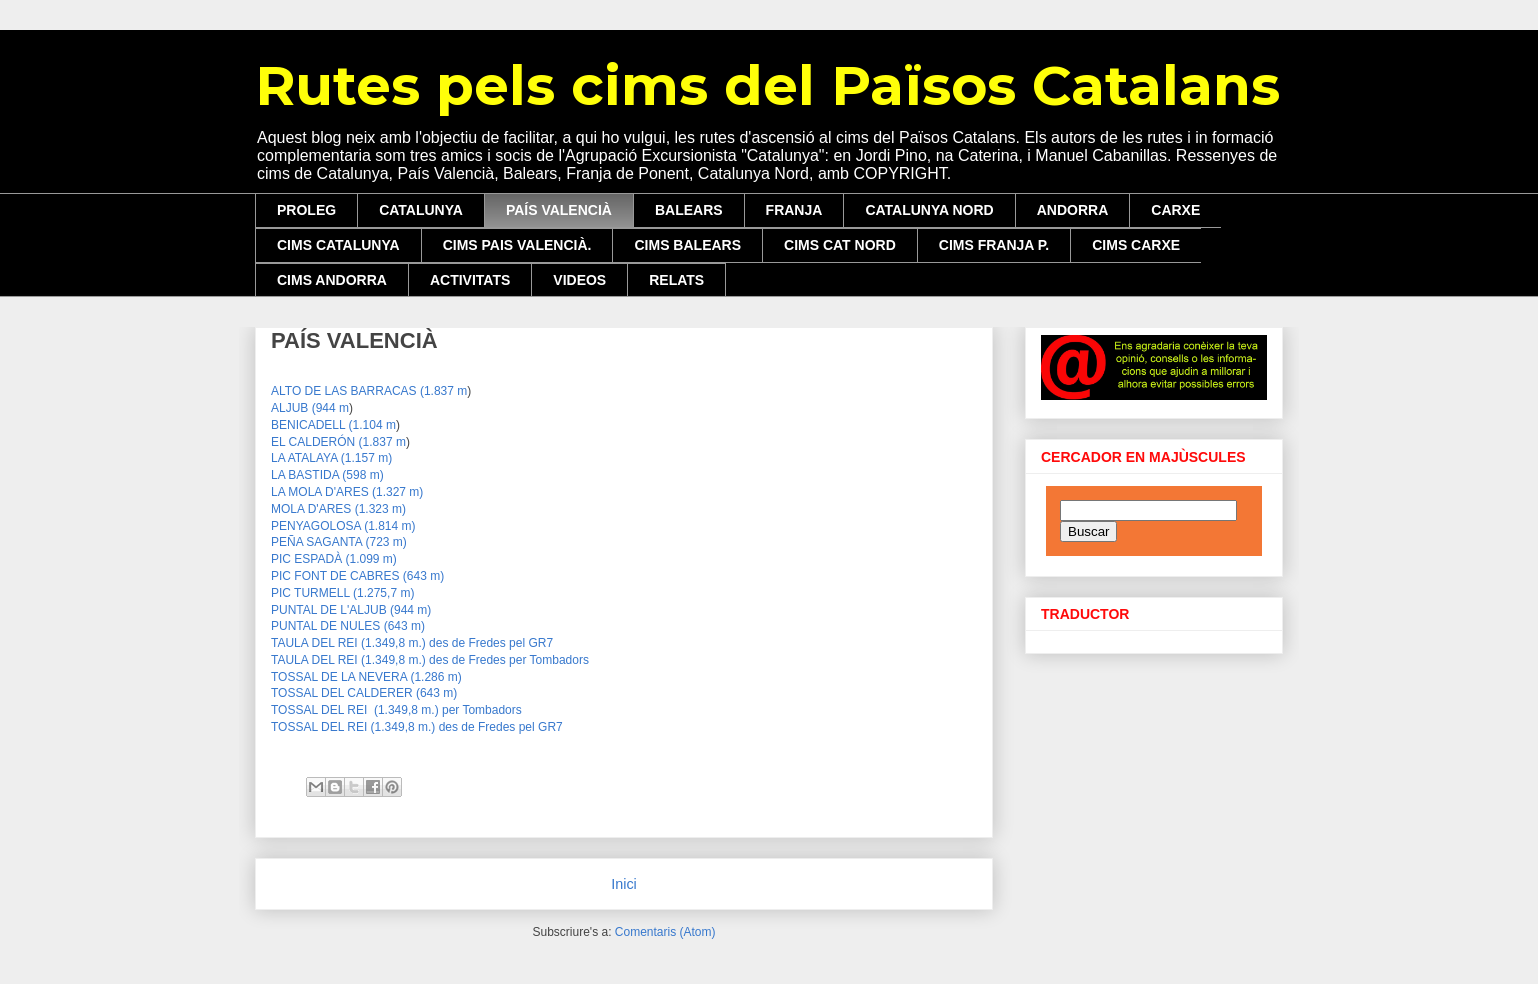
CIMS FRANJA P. (994, 245)
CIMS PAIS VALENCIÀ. (517, 245)
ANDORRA (1073, 210)
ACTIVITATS (470, 280)
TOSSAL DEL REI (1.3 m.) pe (396, 710)
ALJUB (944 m (310, 408)
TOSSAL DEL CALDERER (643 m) (364, 693)
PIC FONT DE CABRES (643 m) (357, 576)
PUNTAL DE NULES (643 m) (348, 626)
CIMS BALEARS (687, 245)
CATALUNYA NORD (929, 210)
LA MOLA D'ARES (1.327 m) (347, 492)
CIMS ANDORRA (332, 280)
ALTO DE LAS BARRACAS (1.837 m (369, 391)
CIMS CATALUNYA (338, 245)
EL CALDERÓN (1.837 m (338, 442)
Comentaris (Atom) (665, 932)
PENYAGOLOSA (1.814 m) (343, 526)
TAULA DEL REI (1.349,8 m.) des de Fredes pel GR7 (412, 643)
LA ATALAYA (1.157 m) (331, 458)
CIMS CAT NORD (840, 245)
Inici (624, 884)
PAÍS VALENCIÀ (559, 210)
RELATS (676, 280)
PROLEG (306, 210)
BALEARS (689, 210)
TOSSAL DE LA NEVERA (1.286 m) (366, 677)
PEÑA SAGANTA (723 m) (339, 542)
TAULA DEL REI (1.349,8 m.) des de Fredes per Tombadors (430, 660)
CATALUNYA (421, 210)
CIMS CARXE (1136, 245)
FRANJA (794, 210)
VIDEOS (579, 280)
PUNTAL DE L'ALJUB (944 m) (351, 610)
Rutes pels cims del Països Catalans (767, 85)
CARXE (1175, 210)
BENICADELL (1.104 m (333, 425)
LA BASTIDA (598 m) (327, 475)
